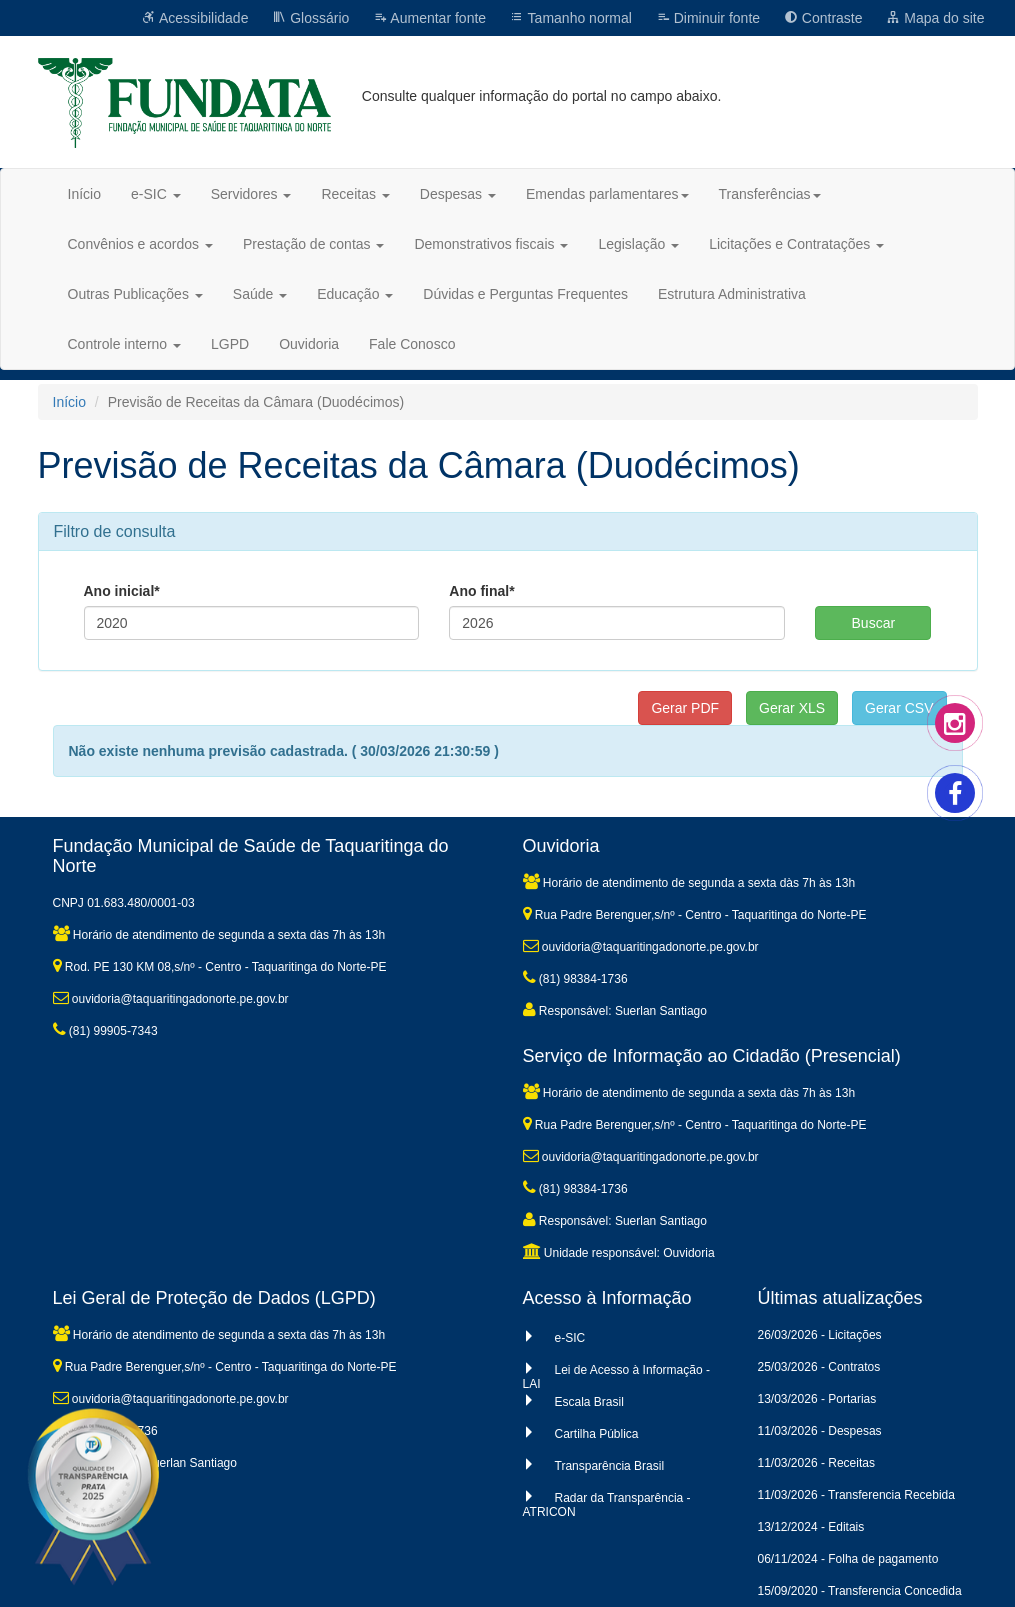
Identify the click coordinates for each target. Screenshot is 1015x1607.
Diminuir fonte (708, 18)
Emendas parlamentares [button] (607, 194)
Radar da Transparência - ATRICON (607, 1505)
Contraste (823, 18)
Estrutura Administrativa (732, 294)
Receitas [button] (355, 194)
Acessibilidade (195, 18)
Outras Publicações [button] (135, 294)
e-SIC (570, 1338)
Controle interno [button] (125, 344)
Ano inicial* (122, 591)
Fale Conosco (412, 344)
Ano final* (481, 591)
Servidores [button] (251, 194)
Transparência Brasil (610, 1466)
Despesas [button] (458, 194)
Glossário (310, 18)
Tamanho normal (571, 18)
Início (84, 194)
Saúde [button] (260, 294)
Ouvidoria (309, 344)
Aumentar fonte (429, 18)
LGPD (230, 344)
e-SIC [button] (156, 194)
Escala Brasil (589, 1402)
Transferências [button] (770, 194)
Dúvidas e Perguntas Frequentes (525, 294)
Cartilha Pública (597, 1434)
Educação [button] (355, 294)
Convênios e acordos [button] (140, 244)
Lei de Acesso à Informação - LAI (616, 1377)
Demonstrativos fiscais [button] (491, 244)
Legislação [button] (638, 244)
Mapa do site (935, 18)
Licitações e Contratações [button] (796, 244)
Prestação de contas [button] (314, 244)
